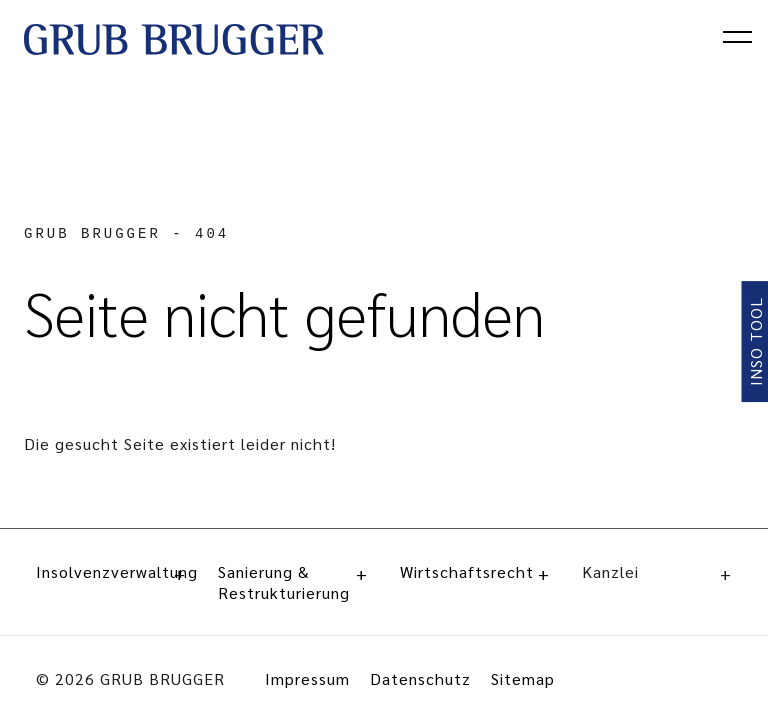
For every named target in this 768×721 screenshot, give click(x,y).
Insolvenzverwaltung (111, 571)
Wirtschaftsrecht (475, 571)
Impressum (307, 678)
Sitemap (523, 678)
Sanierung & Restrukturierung (293, 582)
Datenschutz (420, 678)
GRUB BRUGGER (92, 234)
